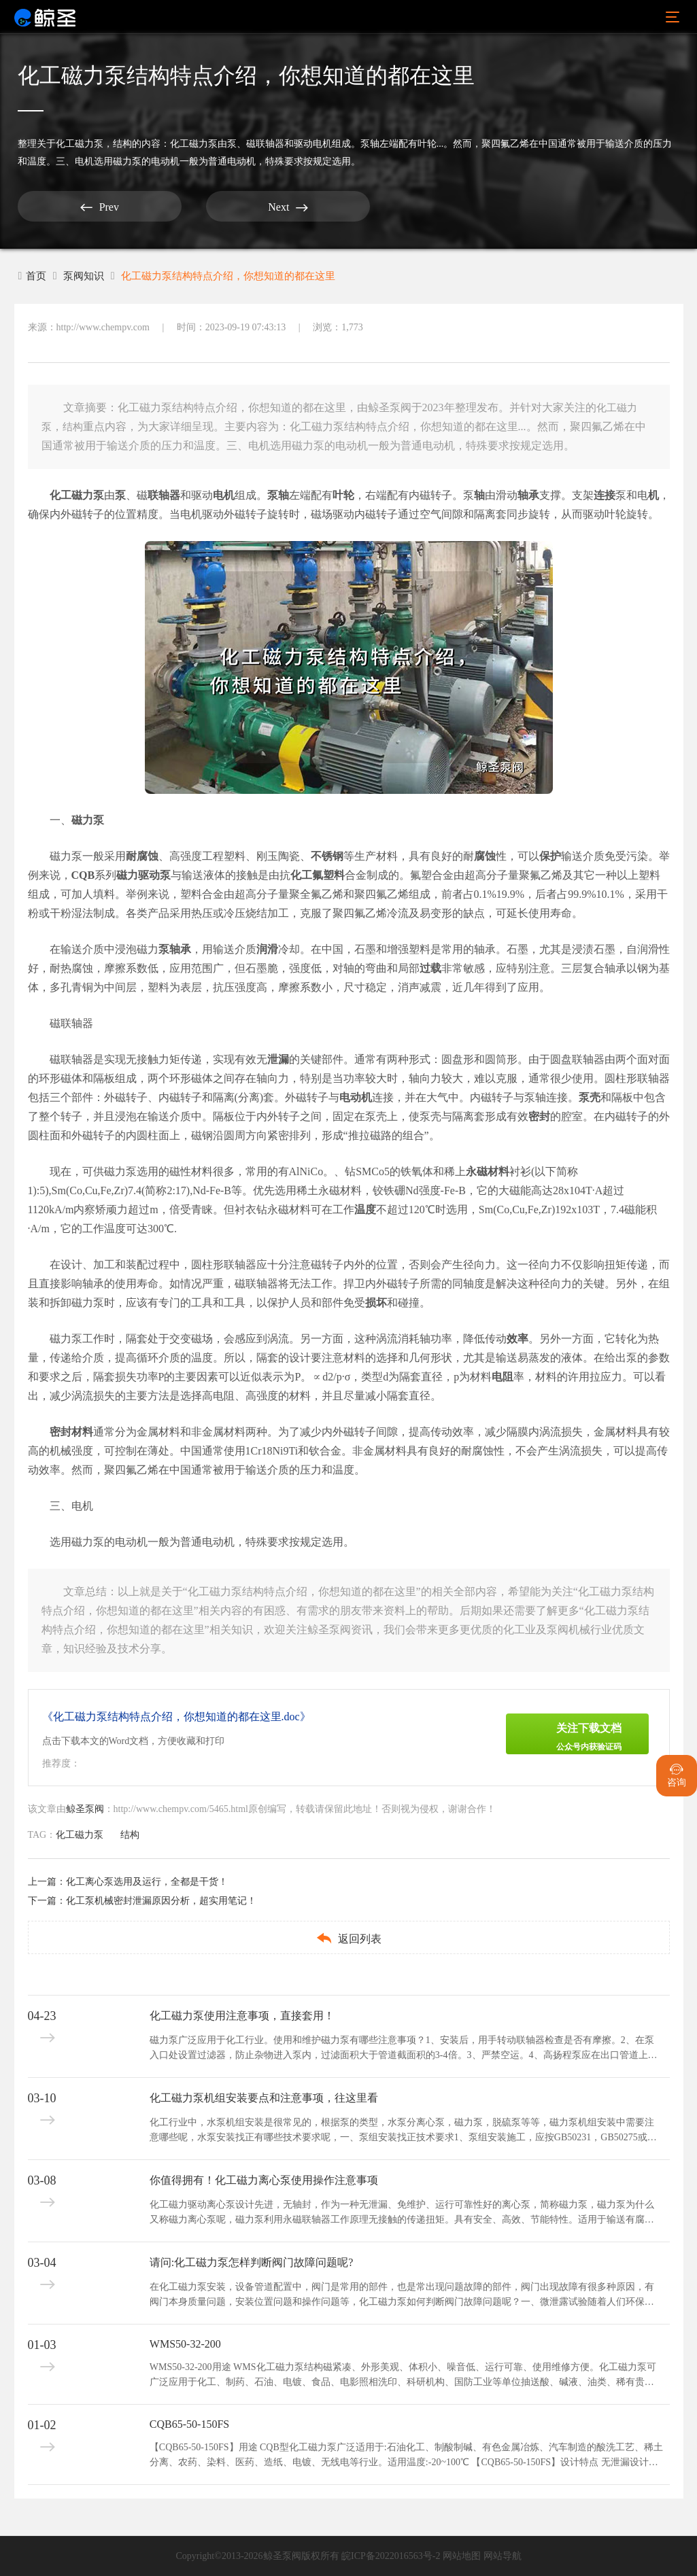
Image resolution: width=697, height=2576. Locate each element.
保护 (550, 856)
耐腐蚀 (142, 856)
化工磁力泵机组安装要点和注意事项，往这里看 (264, 2098)
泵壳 (589, 1097)
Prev (68, 207)
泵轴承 (174, 949)
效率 (517, 1338)
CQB (83, 875)
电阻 (502, 1376)
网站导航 (502, 2556)
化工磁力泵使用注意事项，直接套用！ (242, 2015)
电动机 (355, 1097)
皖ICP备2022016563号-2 (390, 2556)
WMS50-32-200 (185, 2344)
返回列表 (348, 1938)
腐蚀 (485, 856)
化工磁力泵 (79, 144)
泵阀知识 (86, 275)
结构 (122, 144)
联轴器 (164, 495)
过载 (430, 968)
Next (194, 207)
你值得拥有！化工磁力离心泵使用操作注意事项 (264, 2180)
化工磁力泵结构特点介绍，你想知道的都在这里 (239, 275)
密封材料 (71, 1432)
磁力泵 (87, 820)
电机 (224, 495)
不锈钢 (327, 856)
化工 (301, 875)
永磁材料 (487, 1171)
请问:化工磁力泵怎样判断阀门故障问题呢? (252, 2262)
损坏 (376, 1302)
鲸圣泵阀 (85, 1809)
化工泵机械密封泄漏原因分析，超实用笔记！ (161, 1901)
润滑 (267, 949)
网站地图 (462, 2556)
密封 (539, 1116)
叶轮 (343, 495)
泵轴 (278, 495)
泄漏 (278, 1059)
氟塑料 (328, 875)
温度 (365, 1209)
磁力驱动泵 (143, 875)
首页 (33, 275)
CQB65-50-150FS (189, 2424)
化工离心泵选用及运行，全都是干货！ (147, 1882)
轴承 (528, 495)
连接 (604, 495)
